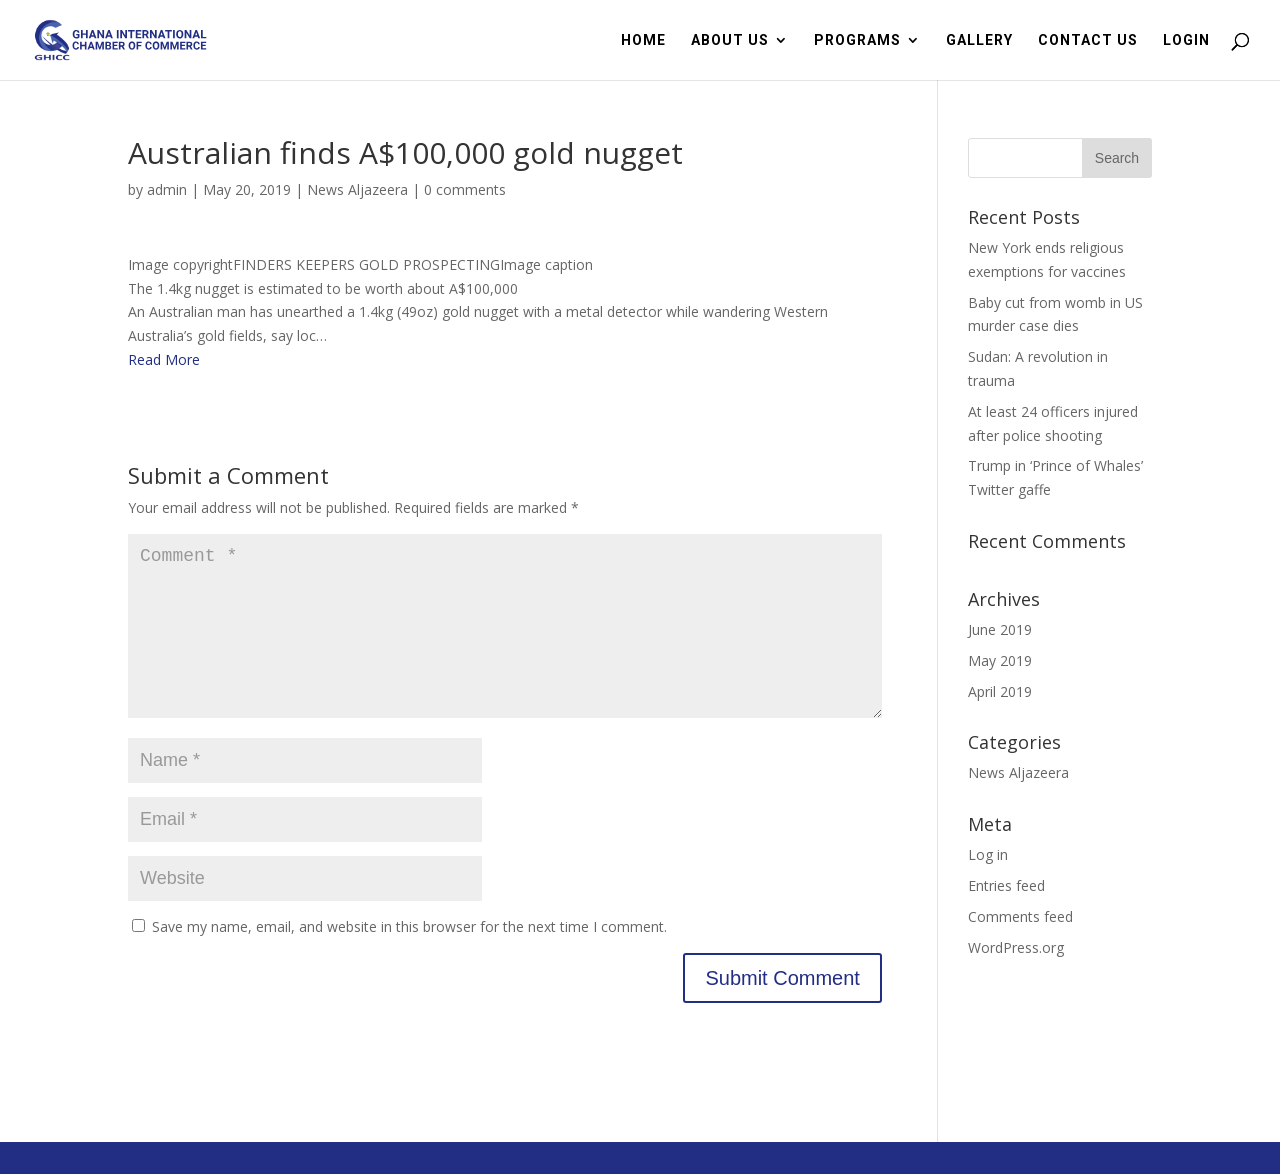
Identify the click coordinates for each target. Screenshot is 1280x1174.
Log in (988, 854)
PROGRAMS (857, 40)
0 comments (465, 189)
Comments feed (1020, 916)
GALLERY (979, 40)
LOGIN (1186, 40)
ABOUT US (730, 40)
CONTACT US (1088, 40)
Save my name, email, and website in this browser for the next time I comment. (409, 958)
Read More (164, 359)
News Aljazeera (357, 189)
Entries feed (1006, 885)
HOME (643, 40)
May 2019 (1000, 660)
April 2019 (1000, 691)
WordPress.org (1016, 947)
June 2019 (1000, 629)
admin (167, 189)
